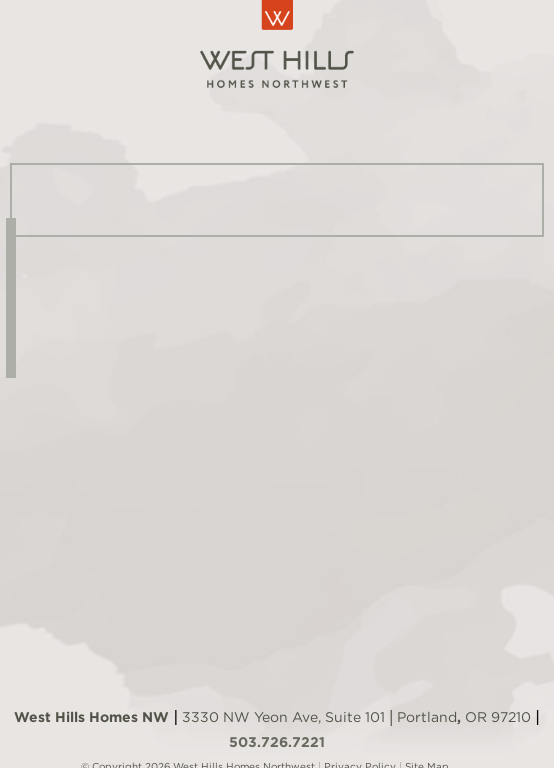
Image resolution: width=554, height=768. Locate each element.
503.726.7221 (277, 742)
